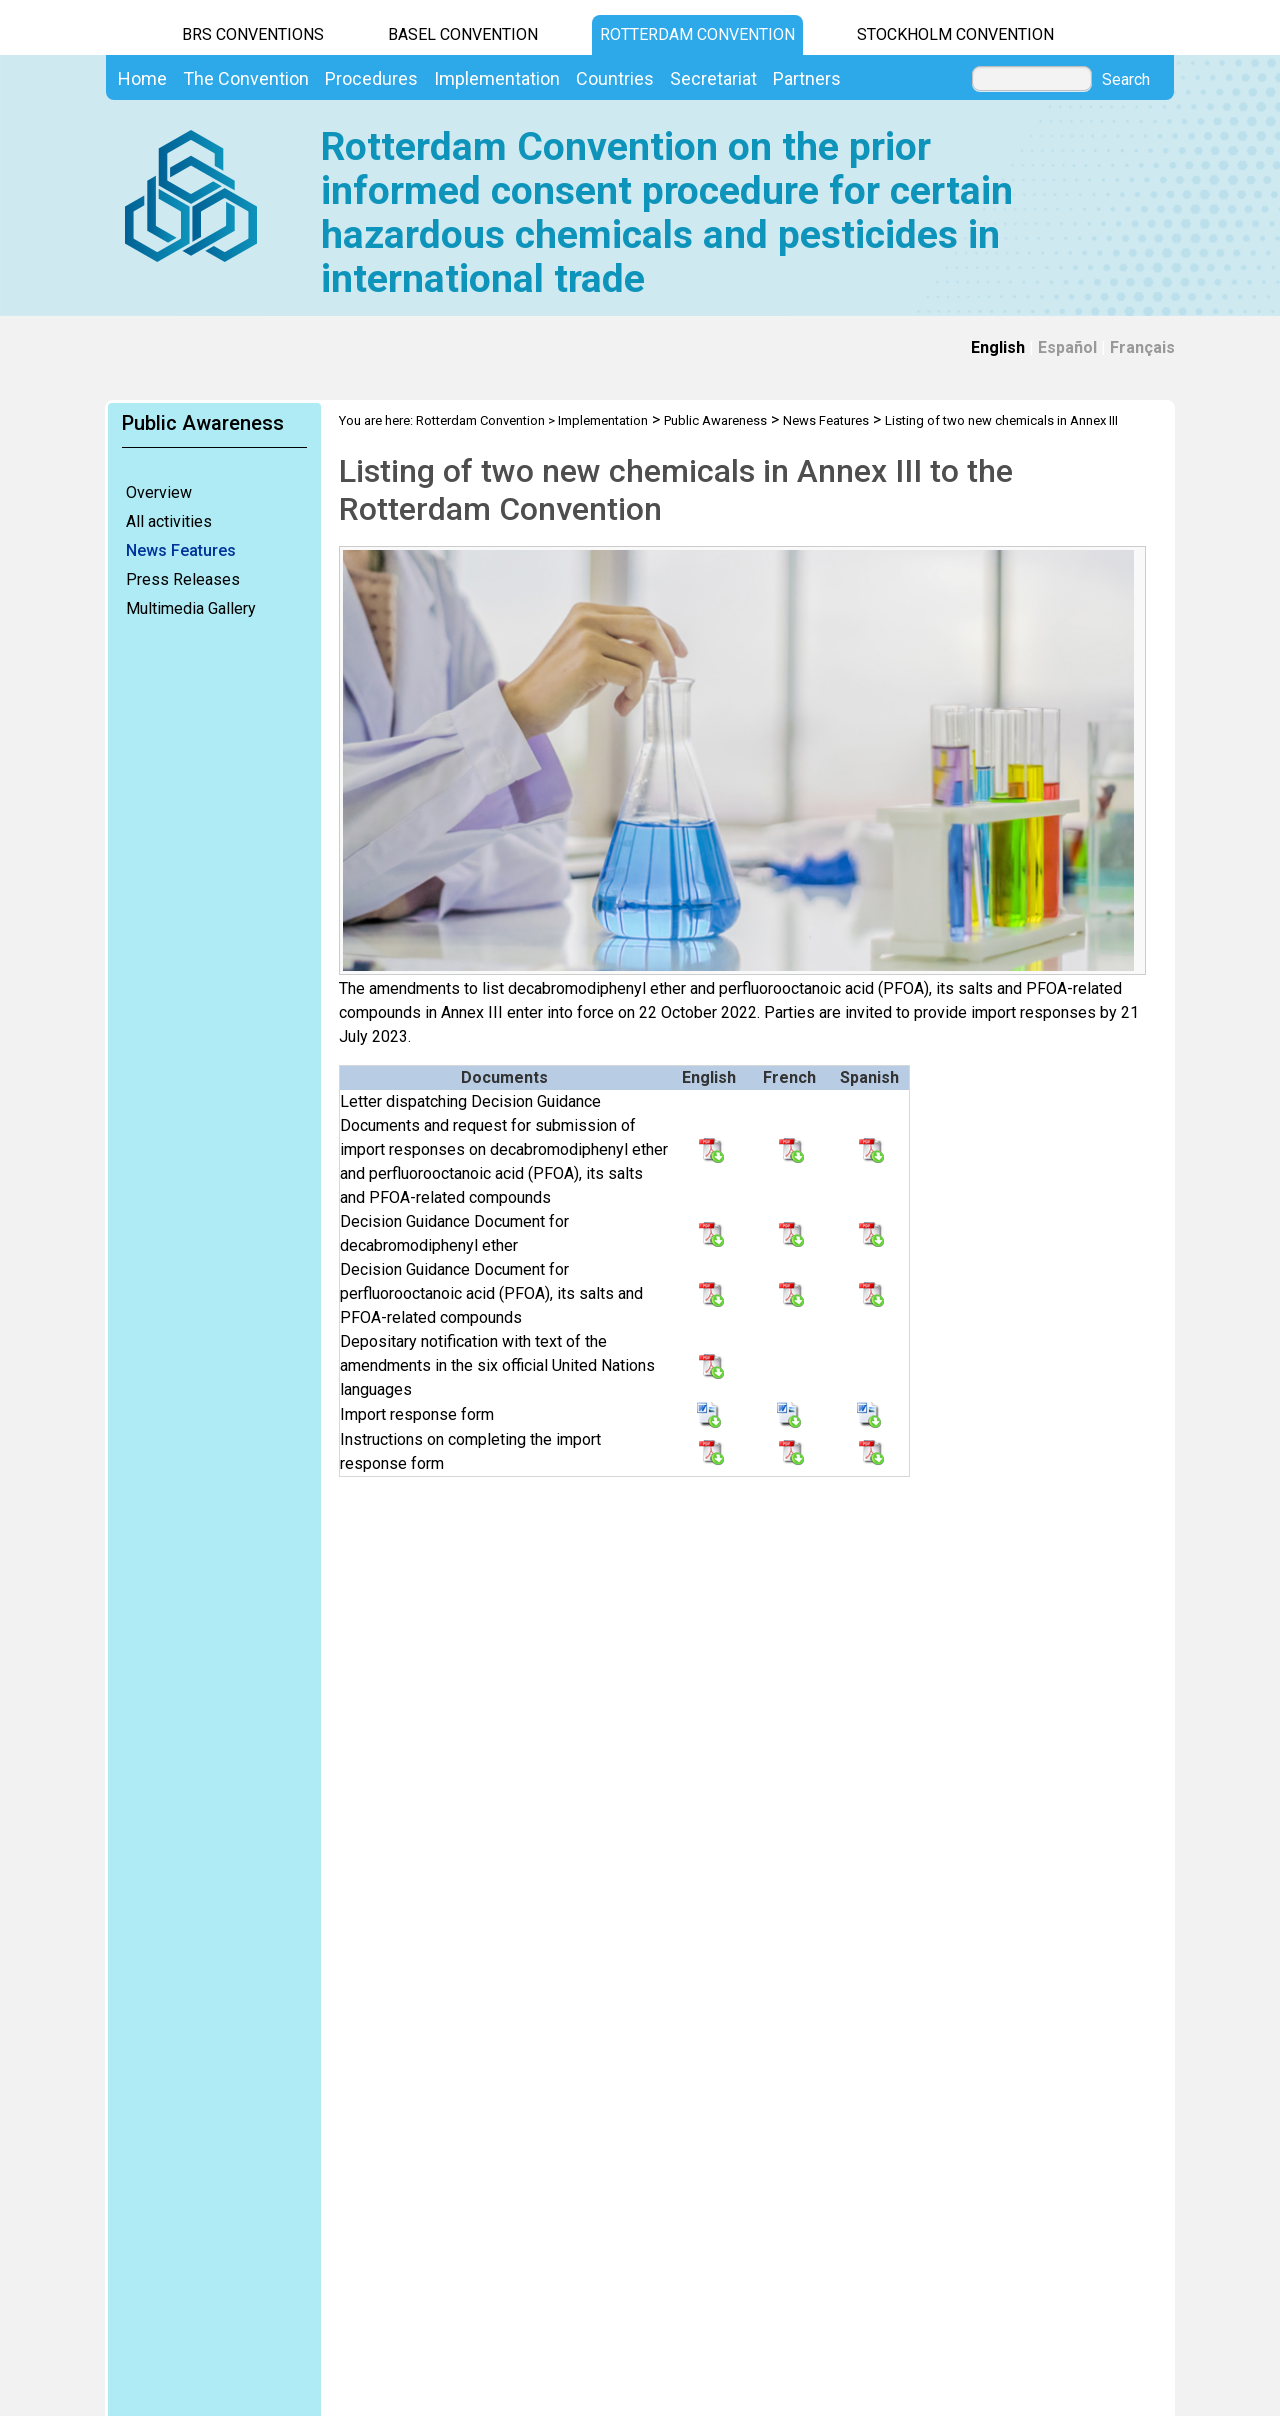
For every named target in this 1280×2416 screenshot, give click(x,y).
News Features (181, 550)
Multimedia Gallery (191, 608)
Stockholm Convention (955, 34)
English (998, 347)
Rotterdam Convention (697, 34)
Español (1067, 347)
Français (1142, 347)
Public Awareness (715, 420)
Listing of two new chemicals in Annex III (1001, 420)
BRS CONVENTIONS (253, 34)
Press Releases (183, 579)
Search (1126, 80)
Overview (159, 492)
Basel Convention (463, 34)
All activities (169, 521)
